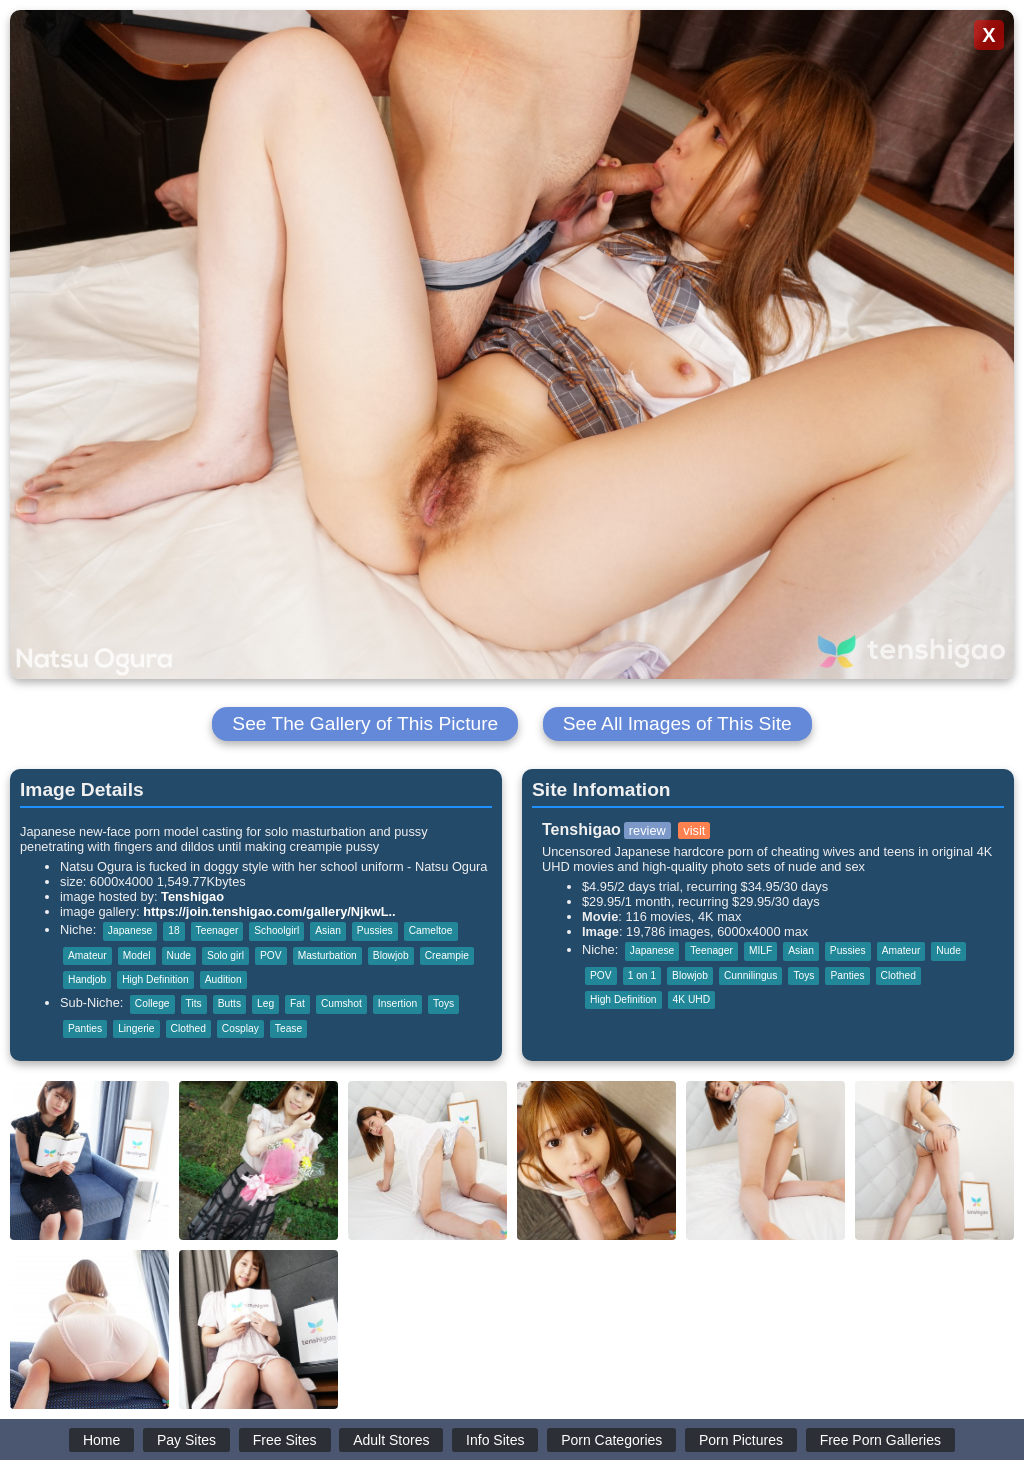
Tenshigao (192, 896)
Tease (288, 1028)
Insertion (397, 1003)
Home (101, 1440)
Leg (265, 1003)
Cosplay (240, 1028)
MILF (760, 950)
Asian (328, 930)
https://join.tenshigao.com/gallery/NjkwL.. (269, 911)
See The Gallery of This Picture (365, 723)
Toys (443, 1003)
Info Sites (495, 1440)
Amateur (87, 955)
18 (173, 930)
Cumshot (341, 1003)
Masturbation (327, 955)
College (152, 1003)
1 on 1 (642, 975)
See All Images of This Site (677, 723)
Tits (194, 1003)
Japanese (130, 930)
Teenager (217, 930)
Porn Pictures (741, 1440)
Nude (179, 955)
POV (271, 955)
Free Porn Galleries (880, 1440)
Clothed (188, 1028)
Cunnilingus (750, 975)
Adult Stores (391, 1440)
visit (694, 830)
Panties (85, 1028)
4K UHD (692, 999)
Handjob (87, 979)
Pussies (375, 930)
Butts (229, 1003)
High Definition (155, 979)
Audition (223, 979)
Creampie (447, 955)
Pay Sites (186, 1440)
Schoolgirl (276, 930)
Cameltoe (431, 930)
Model (137, 955)
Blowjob (391, 955)
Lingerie (136, 1028)
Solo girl (225, 955)
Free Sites (285, 1440)
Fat (297, 1003)
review (647, 830)
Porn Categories (611, 1440)
